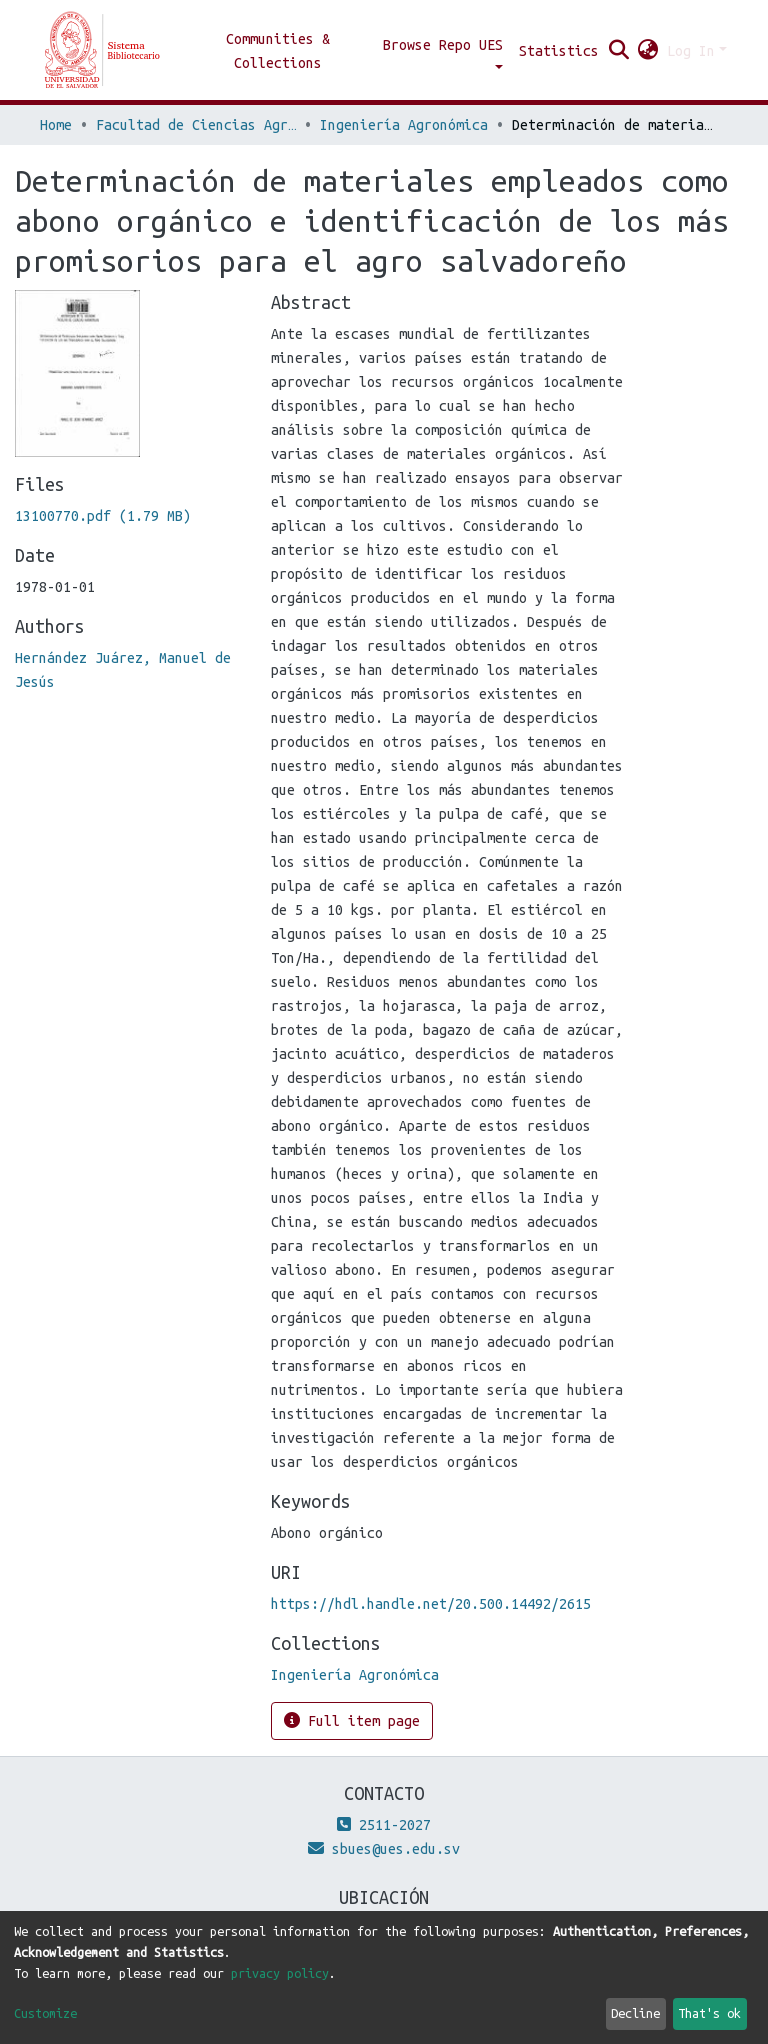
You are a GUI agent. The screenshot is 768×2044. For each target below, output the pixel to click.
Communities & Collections (278, 51)
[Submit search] (619, 51)
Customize (45, 2013)
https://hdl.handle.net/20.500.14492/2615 (431, 1604)
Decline (635, 2013)
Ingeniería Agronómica (404, 125)
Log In (691, 51)
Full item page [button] (352, 1720)
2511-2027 (384, 1825)
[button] (648, 51)
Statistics (559, 51)
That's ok (709, 2013)
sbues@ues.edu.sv (384, 1849)
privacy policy (280, 1973)
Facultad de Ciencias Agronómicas (196, 125)
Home (56, 125)
